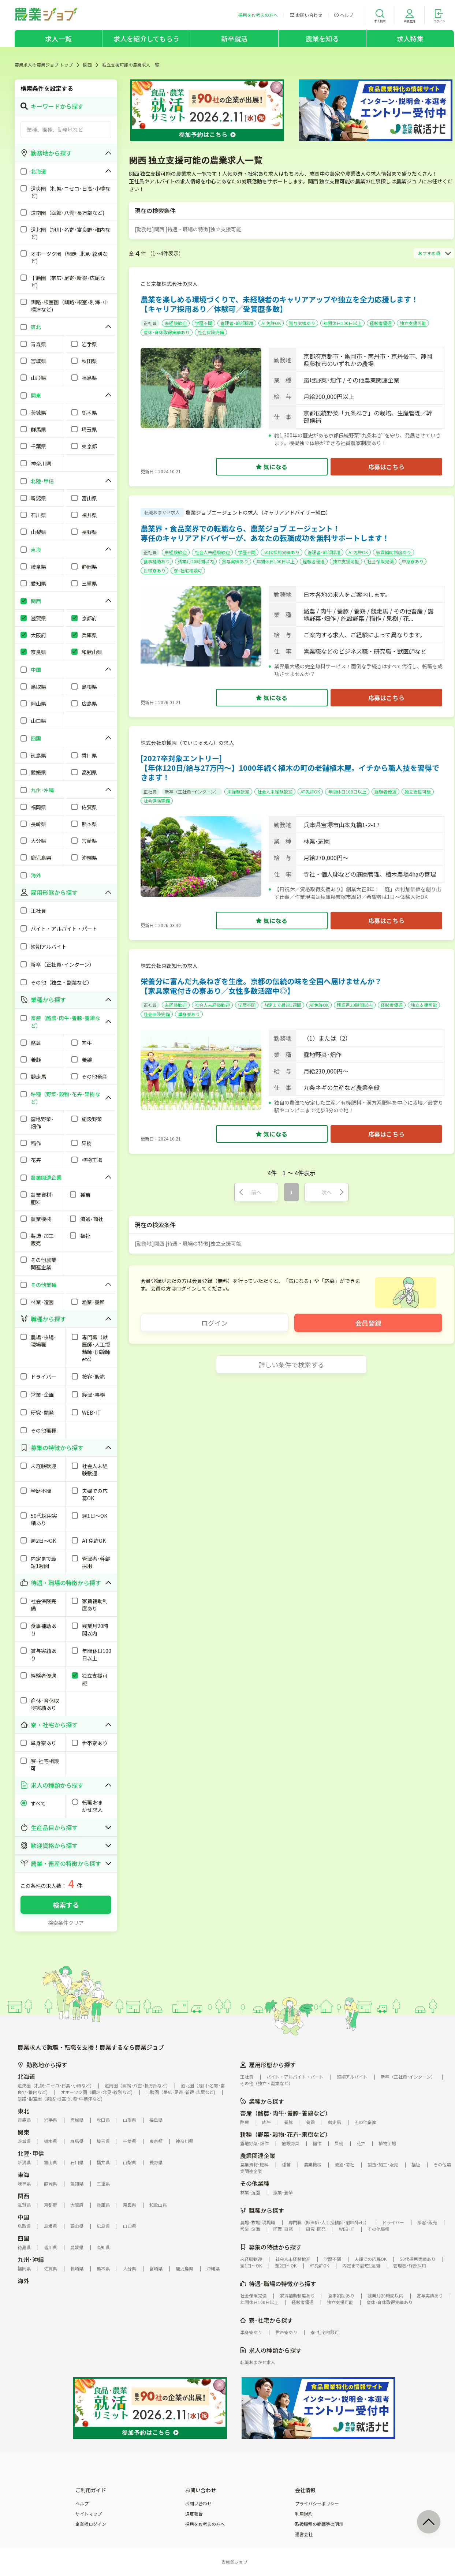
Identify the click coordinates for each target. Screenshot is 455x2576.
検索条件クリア (66, 1923)
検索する (66, 1904)
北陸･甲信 (31, 2153)
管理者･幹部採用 (236, 323)
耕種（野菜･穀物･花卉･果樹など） (285, 2134)
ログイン (214, 1323)
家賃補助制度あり (393, 552)
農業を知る (322, 38)
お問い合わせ (198, 2503)
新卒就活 (234, 38)
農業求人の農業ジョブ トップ (44, 64)
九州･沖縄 (31, 2259)
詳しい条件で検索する (291, 1364)
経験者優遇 (381, 323)
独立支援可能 (413, 323)
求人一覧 (58, 38)
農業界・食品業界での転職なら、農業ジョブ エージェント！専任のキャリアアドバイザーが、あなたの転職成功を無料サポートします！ (265, 533)
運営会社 (304, 2534)
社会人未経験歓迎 (212, 552)
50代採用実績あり (281, 552)
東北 (23, 2110)
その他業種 (254, 2183)
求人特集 (410, 38)
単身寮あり (413, 561)
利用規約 (304, 2514)
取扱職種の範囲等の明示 (319, 2524)
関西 (87, 64)
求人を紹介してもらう (146, 38)
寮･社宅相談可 (188, 570)
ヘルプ (82, 2503)
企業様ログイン (90, 2524)
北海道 (26, 2076)
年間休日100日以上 (342, 323)
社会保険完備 (211, 332)
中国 (23, 2217)
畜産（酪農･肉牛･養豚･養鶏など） (285, 2113)
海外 (23, 2280)
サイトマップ (88, 2514)
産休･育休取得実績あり (166, 332)
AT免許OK (271, 323)
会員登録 (368, 1323)
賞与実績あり (302, 323)
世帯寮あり (154, 570)
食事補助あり (156, 561)
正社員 (150, 323)
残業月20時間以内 (196, 561)
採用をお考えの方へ (205, 2524)
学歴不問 (203, 323)
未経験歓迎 (176, 323)
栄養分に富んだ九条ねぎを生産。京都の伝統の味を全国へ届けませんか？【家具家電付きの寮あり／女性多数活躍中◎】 (261, 986)
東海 (23, 2174)
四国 (23, 2238)
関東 (23, 2132)
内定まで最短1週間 (282, 1005)
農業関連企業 (257, 2155)
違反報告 (194, 2514)
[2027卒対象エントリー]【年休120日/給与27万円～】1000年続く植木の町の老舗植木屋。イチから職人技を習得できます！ (290, 768)
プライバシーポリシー (317, 2503)
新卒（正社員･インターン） (192, 791)
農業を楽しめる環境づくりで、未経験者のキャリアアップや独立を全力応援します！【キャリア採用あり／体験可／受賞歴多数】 (279, 304)
